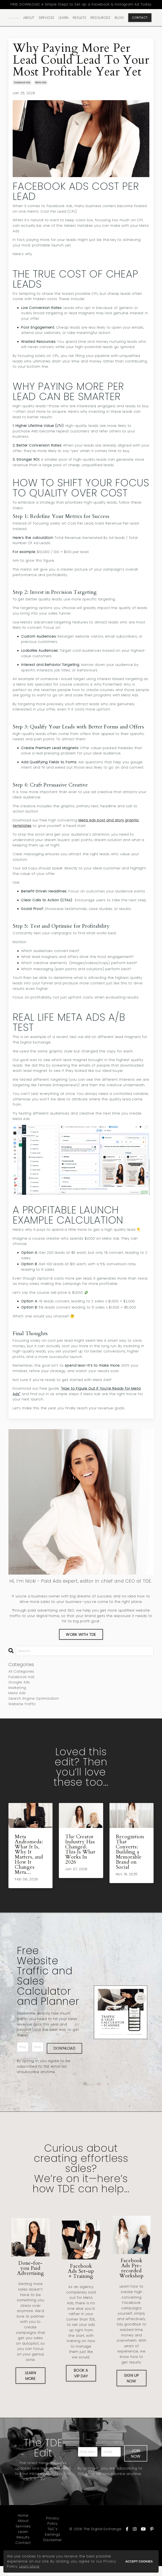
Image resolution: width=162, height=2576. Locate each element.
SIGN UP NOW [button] (131, 2378)
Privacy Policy (52, 2522)
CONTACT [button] (140, 17)
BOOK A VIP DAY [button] (81, 2376)
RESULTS (79, 17)
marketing (17, 1687)
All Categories (21, 1671)
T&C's (53, 2530)
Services (23, 2527)
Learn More (29, 2566)
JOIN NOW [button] (135, 2454)
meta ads (40, 82)
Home (23, 2516)
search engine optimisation (33, 1698)
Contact (23, 2543)
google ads (19, 1682)
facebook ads (22, 82)
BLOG (119, 17)
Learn (23, 2533)
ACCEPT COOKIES (139, 2561)
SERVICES (46, 17)
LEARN (64, 17)
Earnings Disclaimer (52, 2538)
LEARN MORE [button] (30, 2376)
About (23, 2522)
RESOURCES (100, 17)
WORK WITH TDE (81, 1634)
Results (23, 2538)
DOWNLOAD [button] (64, 2047)
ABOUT (28, 17)
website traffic (22, 1704)
